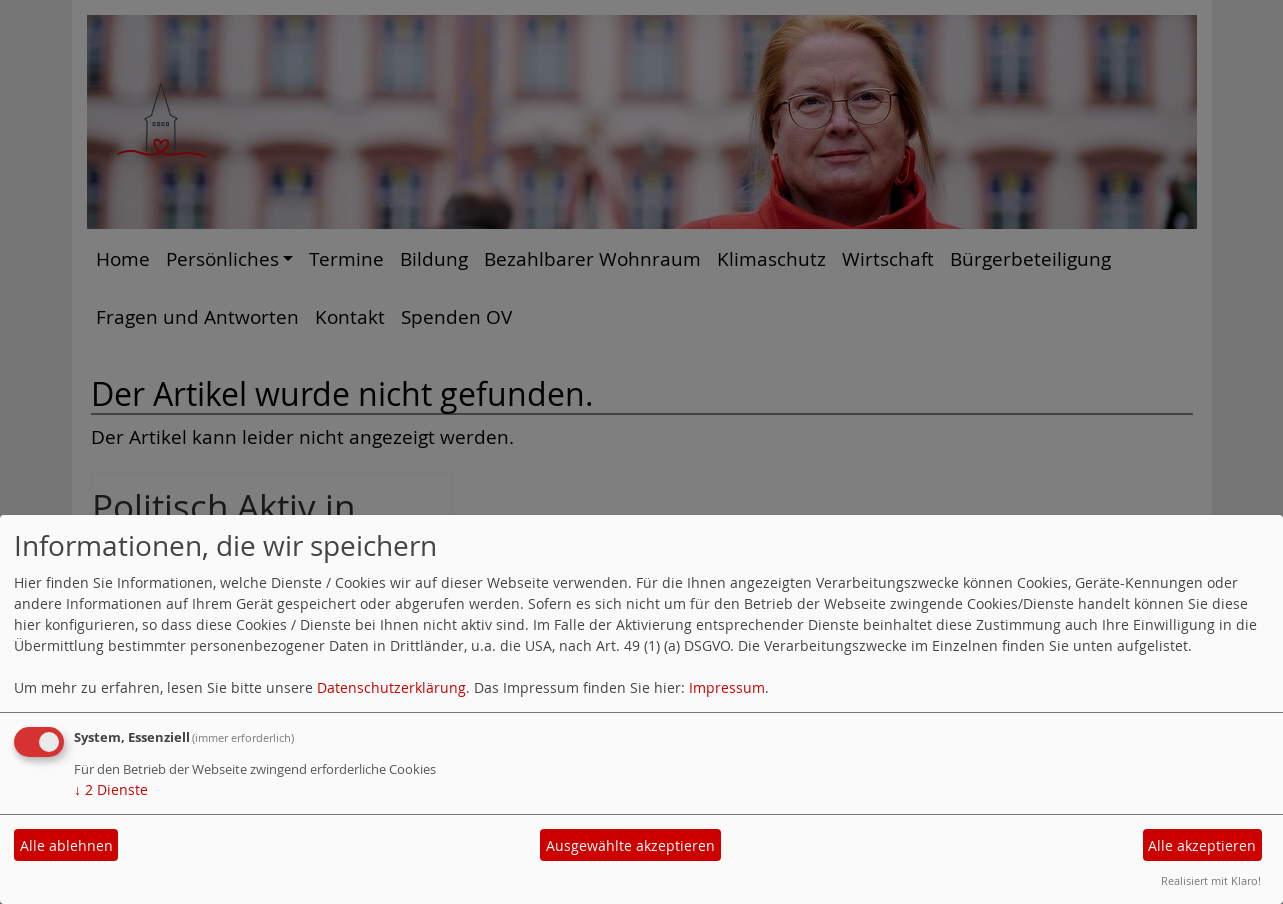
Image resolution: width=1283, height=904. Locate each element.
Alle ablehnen (66, 845)
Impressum (727, 687)
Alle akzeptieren (1202, 845)
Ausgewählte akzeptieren (630, 845)
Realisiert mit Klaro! (1211, 880)
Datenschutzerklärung (391, 687)
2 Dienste (111, 789)
